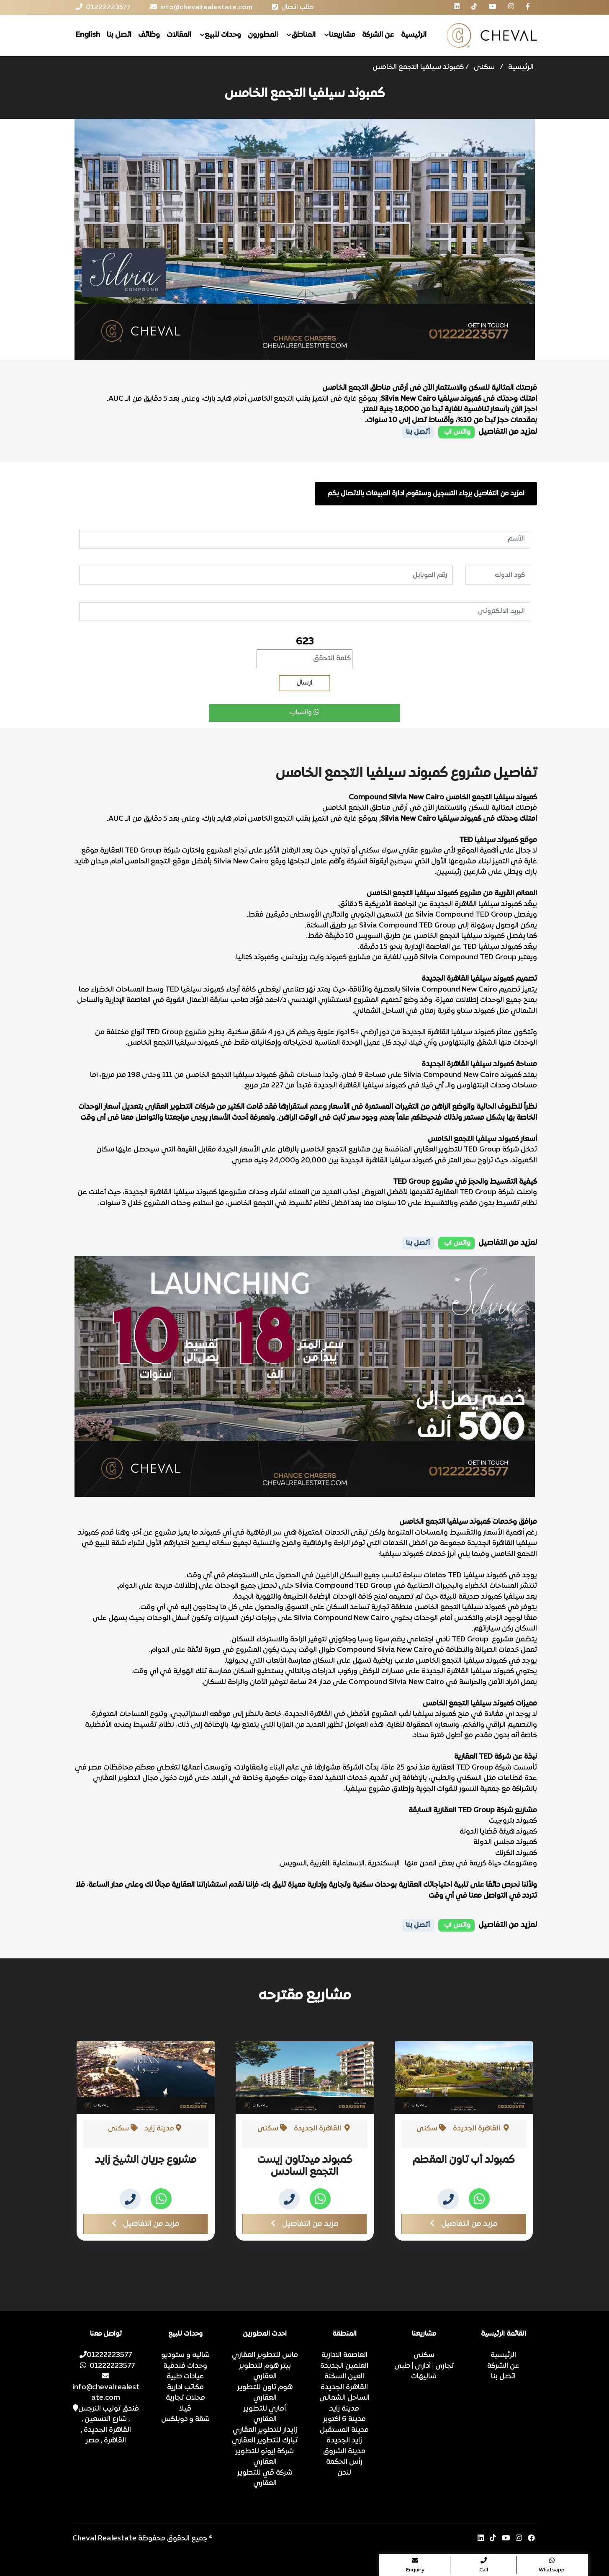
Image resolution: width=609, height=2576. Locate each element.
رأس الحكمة (344, 2462)
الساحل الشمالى (344, 2398)
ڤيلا (185, 2409)
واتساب (304, 712)
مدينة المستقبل (344, 2430)
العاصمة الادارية (344, 2355)
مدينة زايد (344, 2409)
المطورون (263, 35)
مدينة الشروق (344, 2451)
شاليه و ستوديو (185, 2355)
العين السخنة (344, 2376)
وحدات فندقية (185, 2366)
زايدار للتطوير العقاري (265, 2430)
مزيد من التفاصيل (146, 2223)
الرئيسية (414, 35)
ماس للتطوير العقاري (265, 2355)
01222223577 (106, 2355)
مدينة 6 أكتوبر (344, 2419)
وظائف (149, 35)
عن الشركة (378, 35)
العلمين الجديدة (344, 2366)
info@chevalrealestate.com (105, 2387)
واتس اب (456, 432)
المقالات (179, 35)
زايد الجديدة (344, 2441)
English (88, 35)
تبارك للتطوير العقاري (265, 2441)
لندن (344, 2473)
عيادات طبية (185, 2376)
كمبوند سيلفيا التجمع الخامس (418, 67)
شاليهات (424, 2376)
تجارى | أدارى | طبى (424, 2366)
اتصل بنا (119, 35)
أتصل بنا (418, 432)
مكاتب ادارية (185, 2387)
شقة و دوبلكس (185, 2419)
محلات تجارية (185, 2398)
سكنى (484, 67)
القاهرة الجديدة (344, 2387)
